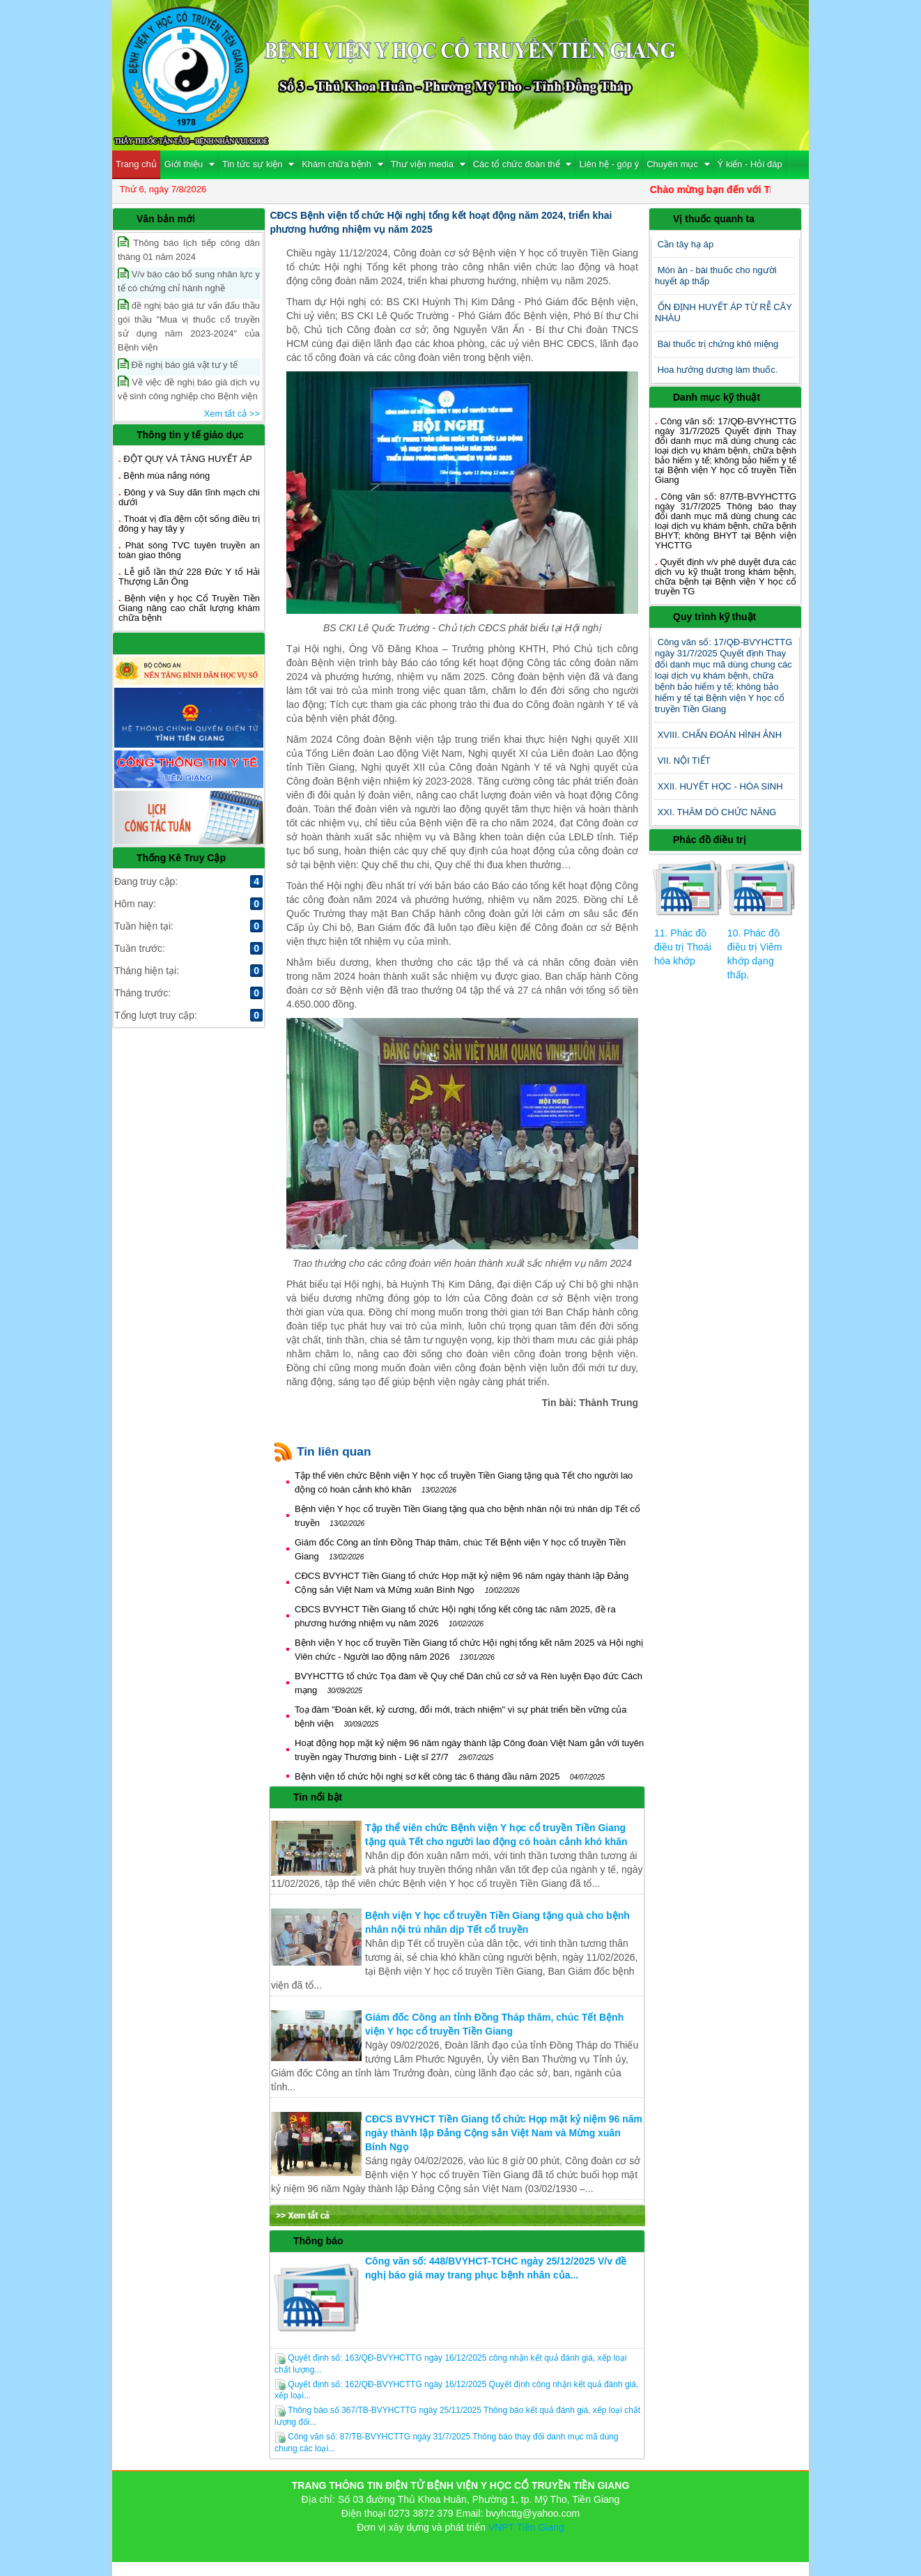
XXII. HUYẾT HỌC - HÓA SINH (720, 786)
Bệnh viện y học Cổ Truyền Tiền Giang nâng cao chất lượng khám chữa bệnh (189, 608)
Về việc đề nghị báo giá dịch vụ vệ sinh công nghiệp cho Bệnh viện (189, 388)
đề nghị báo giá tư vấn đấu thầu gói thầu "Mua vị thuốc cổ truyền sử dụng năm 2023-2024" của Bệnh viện (189, 326)
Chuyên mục (678, 164)
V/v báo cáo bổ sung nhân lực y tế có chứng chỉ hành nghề (189, 280)
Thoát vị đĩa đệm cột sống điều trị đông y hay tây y (189, 524)
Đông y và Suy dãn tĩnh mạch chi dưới (189, 497)
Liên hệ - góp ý (609, 164)
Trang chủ (136, 164)
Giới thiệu (189, 164)
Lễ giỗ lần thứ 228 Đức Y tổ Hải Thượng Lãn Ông (189, 576)
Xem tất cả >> (232, 413)
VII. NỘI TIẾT (684, 760)
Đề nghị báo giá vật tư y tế (178, 364)
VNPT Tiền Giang (526, 2527)
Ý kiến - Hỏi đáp (750, 164)
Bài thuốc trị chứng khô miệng (718, 344)
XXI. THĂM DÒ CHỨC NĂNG (717, 812)
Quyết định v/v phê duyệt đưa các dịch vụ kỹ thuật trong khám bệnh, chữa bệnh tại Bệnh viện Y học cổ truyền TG (725, 576)
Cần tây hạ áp (686, 244)
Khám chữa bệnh (342, 164)
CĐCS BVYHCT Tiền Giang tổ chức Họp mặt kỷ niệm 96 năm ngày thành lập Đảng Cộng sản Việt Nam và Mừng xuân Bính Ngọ (503, 2132)
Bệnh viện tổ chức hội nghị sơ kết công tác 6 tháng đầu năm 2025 (450, 1776)
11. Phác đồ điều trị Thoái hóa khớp (682, 946)
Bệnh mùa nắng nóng (166, 475)
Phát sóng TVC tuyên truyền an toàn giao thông (189, 550)
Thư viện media (428, 164)
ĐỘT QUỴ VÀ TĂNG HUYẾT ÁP (187, 459)
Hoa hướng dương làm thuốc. (718, 369)
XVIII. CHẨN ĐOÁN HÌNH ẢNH (720, 735)
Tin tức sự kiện (258, 164)
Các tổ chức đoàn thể (522, 164)
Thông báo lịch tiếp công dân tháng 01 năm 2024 (189, 249)
